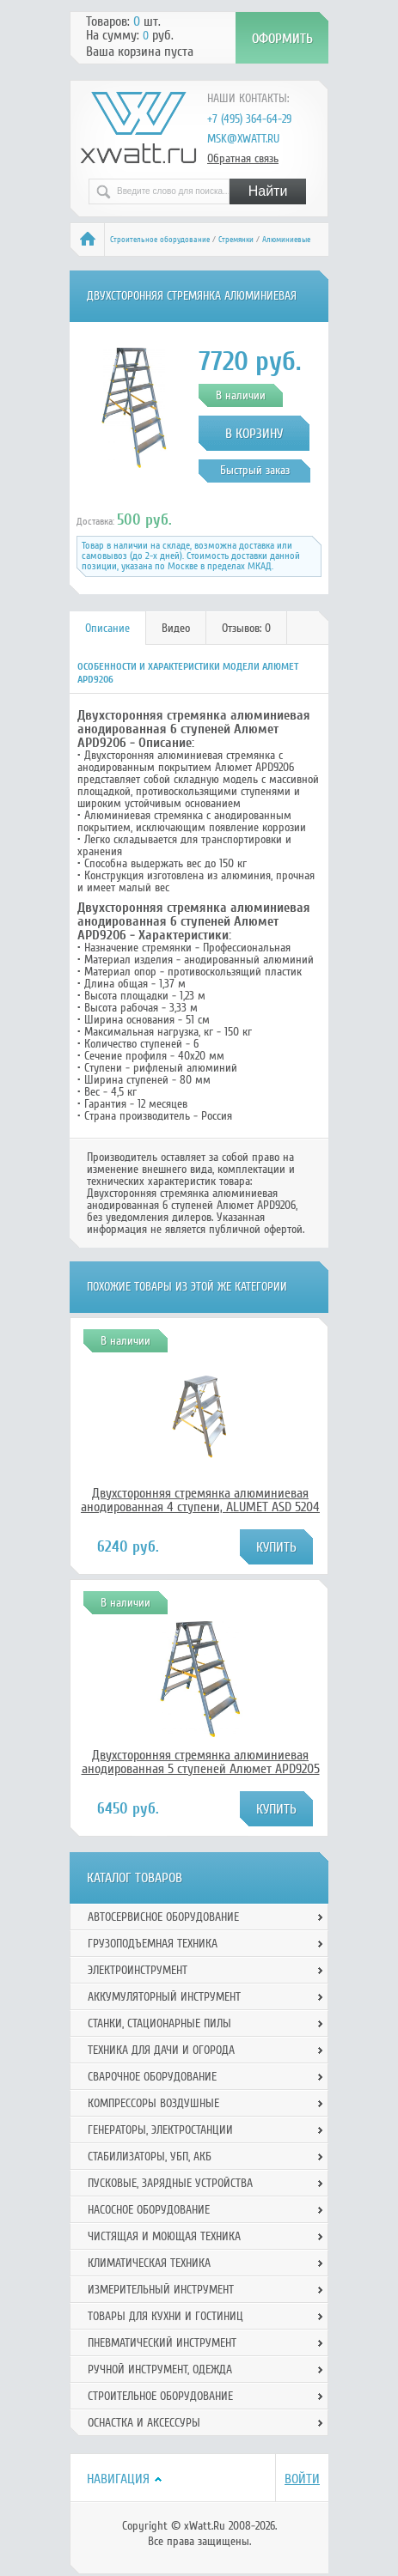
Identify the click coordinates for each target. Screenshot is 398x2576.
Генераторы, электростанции (160, 2130)
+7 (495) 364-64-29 (249, 119)
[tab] (108, 628)
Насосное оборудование (149, 2209)
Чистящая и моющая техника (164, 2236)
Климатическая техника (149, 2263)
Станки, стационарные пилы (159, 2023)
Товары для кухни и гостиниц (165, 2316)
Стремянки (236, 239)
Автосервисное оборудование (163, 1917)
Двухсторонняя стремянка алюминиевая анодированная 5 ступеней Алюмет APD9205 (201, 1762)
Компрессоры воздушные (153, 2103)
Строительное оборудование (160, 239)
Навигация (118, 2479)
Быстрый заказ (255, 470)
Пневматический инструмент (162, 2343)
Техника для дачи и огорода (161, 2050)
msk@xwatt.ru (243, 138)
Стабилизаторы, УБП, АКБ (149, 2156)
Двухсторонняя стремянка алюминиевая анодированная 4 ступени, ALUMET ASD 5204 (200, 1500)
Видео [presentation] (176, 628)
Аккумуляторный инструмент (164, 1997)
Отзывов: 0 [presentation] (246, 628)
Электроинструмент (137, 1970)
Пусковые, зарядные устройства (170, 2183)
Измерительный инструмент (161, 2289)
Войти (302, 2479)
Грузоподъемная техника (152, 1943)
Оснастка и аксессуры (144, 2422)
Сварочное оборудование (152, 2076)
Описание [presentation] (107, 628)
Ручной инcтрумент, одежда (160, 2369)
